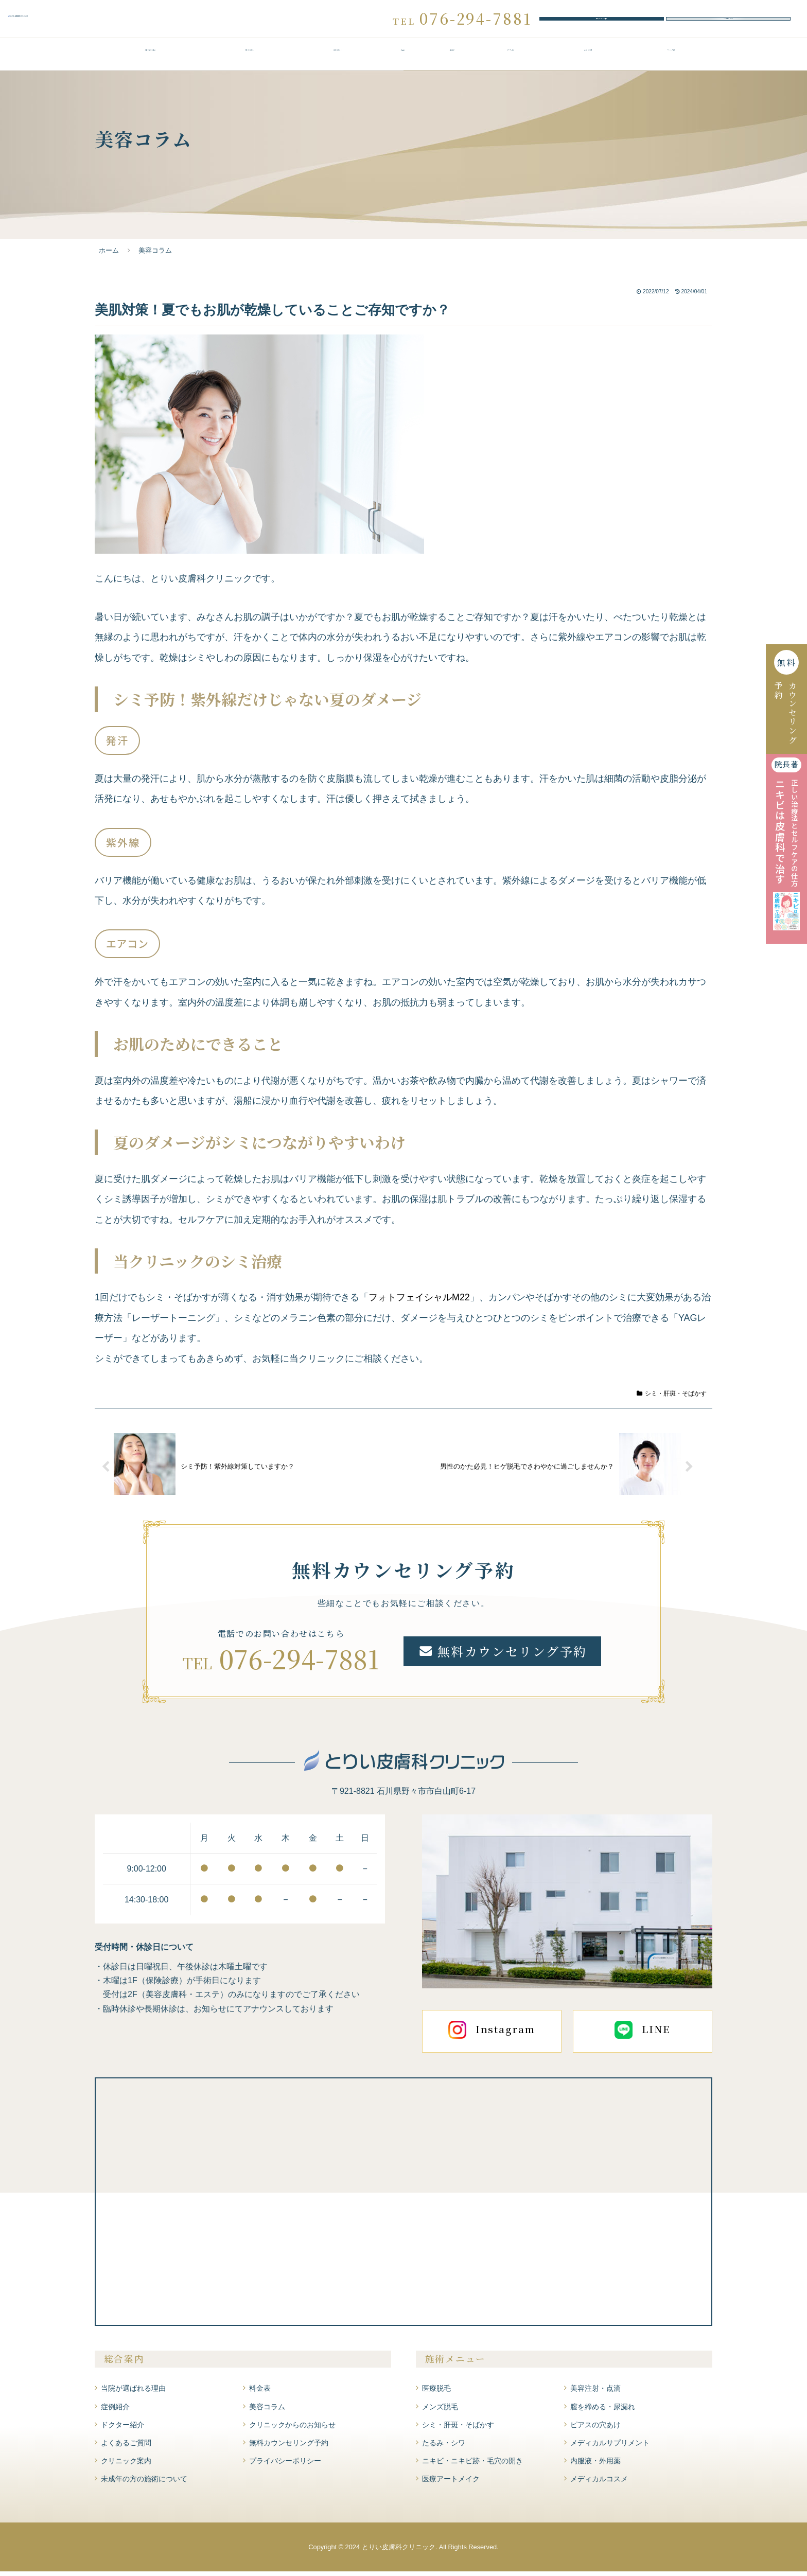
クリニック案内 (671, 59)
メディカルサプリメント (610, 2447)
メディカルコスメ (599, 2484)
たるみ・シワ (443, 2447)
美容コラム (267, 2411)
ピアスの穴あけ (595, 2429)
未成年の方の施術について (144, 2484)
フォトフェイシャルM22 (419, 1302)
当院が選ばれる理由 (150, 59)
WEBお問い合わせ (728, 20)
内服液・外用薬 (595, 2465)
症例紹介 (452, 59)
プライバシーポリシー (285, 2465)
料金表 (403, 59)
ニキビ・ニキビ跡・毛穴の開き (472, 2465)
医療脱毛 (436, 2393)
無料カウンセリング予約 (602, 20)
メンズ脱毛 (440, 2411)
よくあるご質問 (588, 59)
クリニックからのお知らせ (292, 2429)
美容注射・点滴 (595, 2393)
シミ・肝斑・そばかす (672, 1398)
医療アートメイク (451, 2484)
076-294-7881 (299, 1663)
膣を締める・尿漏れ (602, 2411)
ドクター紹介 (511, 59)
